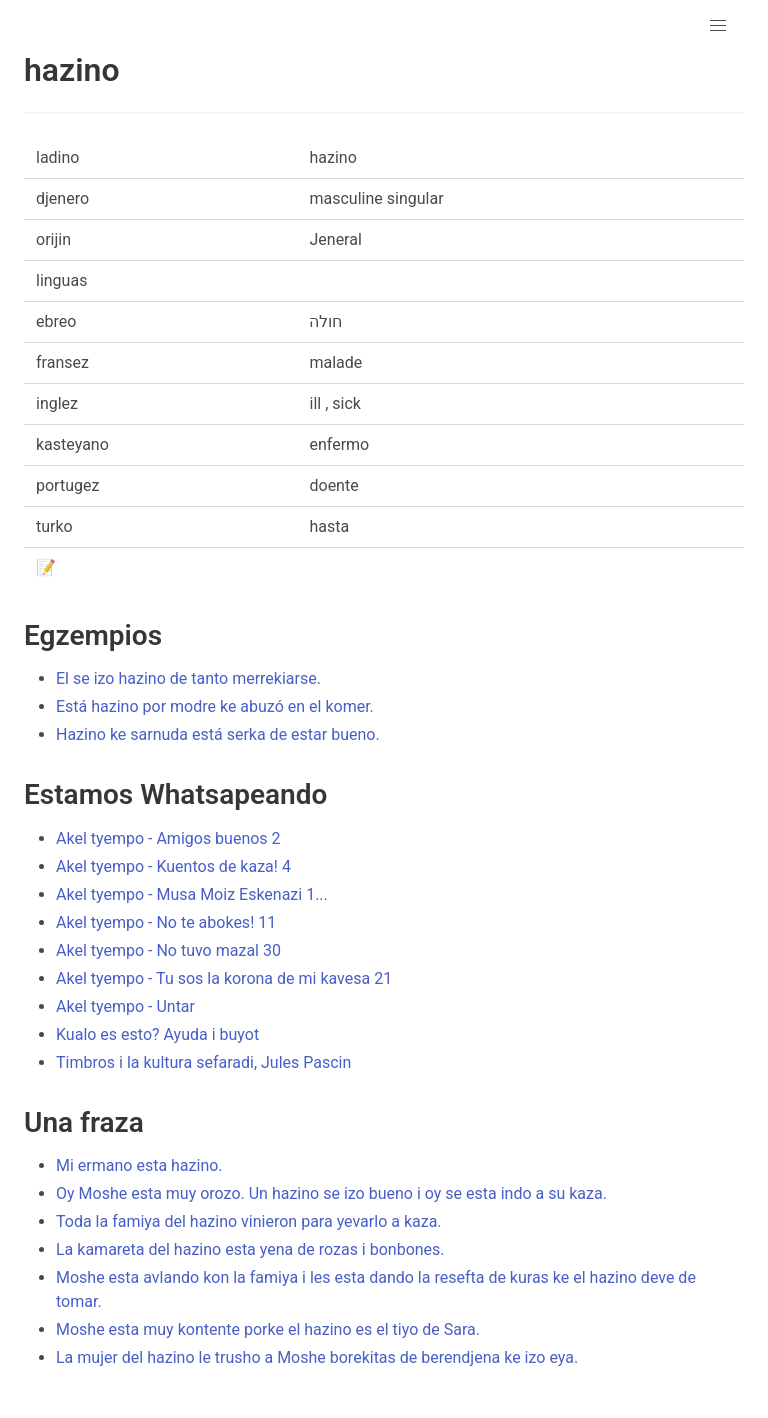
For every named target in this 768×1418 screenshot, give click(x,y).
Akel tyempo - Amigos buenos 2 (168, 838)
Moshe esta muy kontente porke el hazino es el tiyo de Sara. (268, 1329)
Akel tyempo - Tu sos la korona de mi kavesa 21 (224, 978)
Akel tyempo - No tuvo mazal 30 (168, 950)
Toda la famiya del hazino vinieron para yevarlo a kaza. (249, 1221)
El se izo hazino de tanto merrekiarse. (188, 678)
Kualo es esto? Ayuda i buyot (157, 1034)
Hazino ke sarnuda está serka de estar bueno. (218, 734)
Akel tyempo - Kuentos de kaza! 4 (173, 866)
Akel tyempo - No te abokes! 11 (166, 922)
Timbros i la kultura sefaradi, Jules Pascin (203, 1062)
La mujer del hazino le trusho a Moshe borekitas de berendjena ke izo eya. (317, 1357)
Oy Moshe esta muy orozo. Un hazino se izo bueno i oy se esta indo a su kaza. (331, 1193)
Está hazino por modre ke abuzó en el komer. (215, 706)
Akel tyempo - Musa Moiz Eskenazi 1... (192, 894)
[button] (718, 26)
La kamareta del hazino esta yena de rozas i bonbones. (250, 1249)
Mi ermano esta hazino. (139, 1165)
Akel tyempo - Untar (125, 1006)
